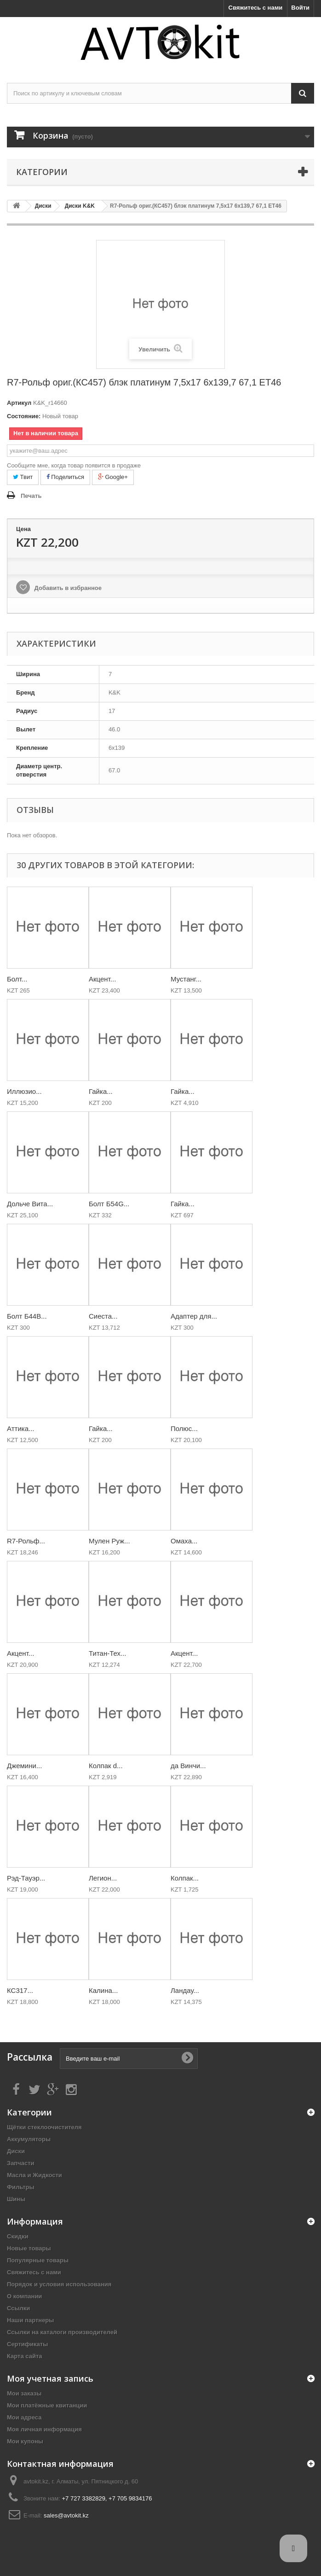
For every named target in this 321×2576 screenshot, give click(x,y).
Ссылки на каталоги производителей (62, 2332)
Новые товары (29, 2248)
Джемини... (24, 1766)
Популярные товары (38, 2260)
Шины (16, 2199)
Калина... (103, 1990)
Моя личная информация (44, 2429)
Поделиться (65, 476)
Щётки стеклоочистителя (44, 2127)
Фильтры (20, 2187)
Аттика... (20, 1428)
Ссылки (18, 2308)
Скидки (18, 2236)
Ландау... (185, 1990)
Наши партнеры (30, 2320)
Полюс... (184, 1428)
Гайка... (101, 1091)
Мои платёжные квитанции (47, 2405)
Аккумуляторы (29, 2139)
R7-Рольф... (26, 1541)
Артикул (19, 402)
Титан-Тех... (107, 1653)
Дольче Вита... (30, 1204)
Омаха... (184, 1541)
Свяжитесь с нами (256, 7)
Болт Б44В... (27, 1316)
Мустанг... (186, 979)
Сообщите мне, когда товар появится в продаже (74, 465)
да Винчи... (188, 1766)
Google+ (113, 476)
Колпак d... (106, 1766)
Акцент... (102, 979)
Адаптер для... (194, 1316)
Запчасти (20, 2163)
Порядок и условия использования (59, 2284)
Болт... (17, 979)
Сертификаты (27, 2344)
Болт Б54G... (109, 1204)
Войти (300, 7)
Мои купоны (25, 2441)
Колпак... (185, 1878)
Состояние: (23, 416)
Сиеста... (103, 1316)
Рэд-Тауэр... (26, 1878)
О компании (24, 2296)
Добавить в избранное (67, 587)
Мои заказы (24, 2393)
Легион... (103, 1878)
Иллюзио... (24, 1091)
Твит (23, 476)
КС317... (20, 1990)
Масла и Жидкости (34, 2175)
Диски (16, 2151)
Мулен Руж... (109, 1541)
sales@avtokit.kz (66, 2515)
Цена (23, 529)
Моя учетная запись (50, 2378)
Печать (31, 495)
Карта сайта (24, 2356)
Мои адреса (24, 2417)
